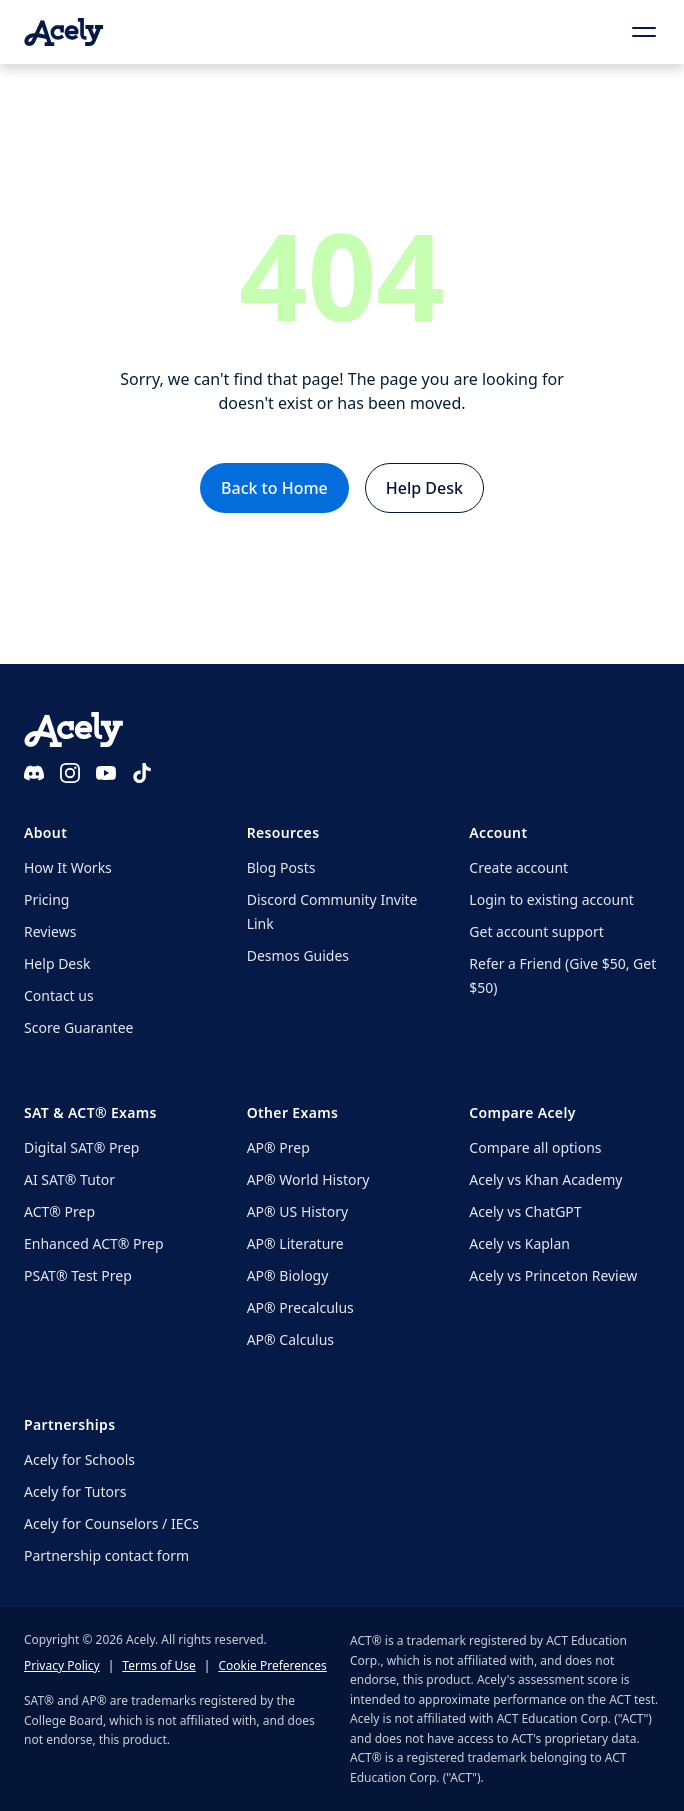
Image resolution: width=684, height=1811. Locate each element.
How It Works (68, 867)
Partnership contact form (106, 1555)
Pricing (46, 899)
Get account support (536, 931)
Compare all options (535, 1147)
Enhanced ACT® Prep (94, 1243)
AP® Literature (295, 1243)
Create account (518, 867)
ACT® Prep (59, 1211)
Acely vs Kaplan (519, 1243)
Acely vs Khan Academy (545, 1179)
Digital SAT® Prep (81, 1147)
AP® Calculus (290, 1339)
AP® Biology (288, 1275)
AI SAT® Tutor (69, 1179)
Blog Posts (281, 867)
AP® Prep (278, 1147)
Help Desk (424, 488)
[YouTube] (106, 773)
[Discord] (34, 773)
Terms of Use (158, 1665)
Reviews (50, 931)
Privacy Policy (62, 1665)
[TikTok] (142, 773)
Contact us (59, 995)
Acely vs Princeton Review (553, 1275)
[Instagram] (70, 773)
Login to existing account (551, 899)
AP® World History (308, 1179)
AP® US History (297, 1211)
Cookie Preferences (272, 1665)
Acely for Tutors (75, 1491)
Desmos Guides (298, 955)
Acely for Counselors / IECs (111, 1523)
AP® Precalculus (300, 1307)
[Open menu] (644, 32)
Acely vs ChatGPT (525, 1211)
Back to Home (274, 488)
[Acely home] (64, 32)
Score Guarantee (78, 1027)
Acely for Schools (79, 1459)
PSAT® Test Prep (78, 1275)
